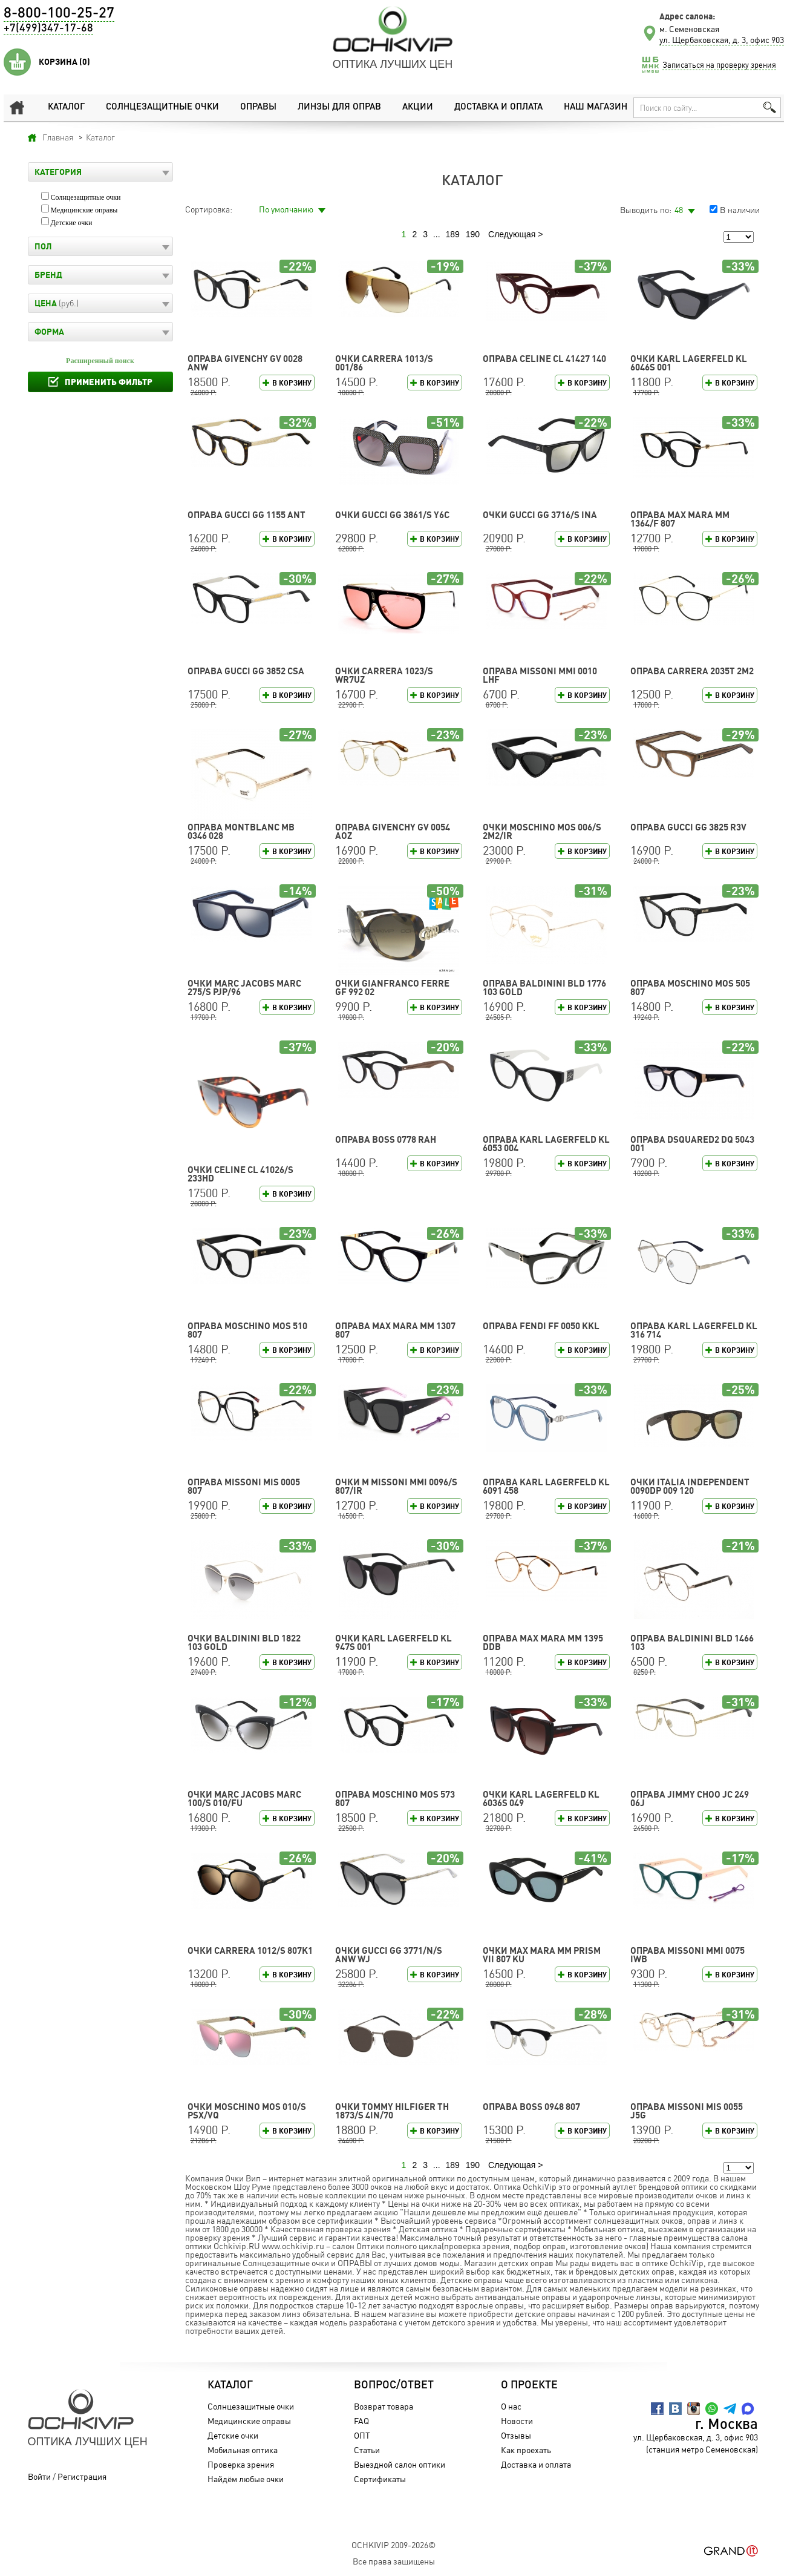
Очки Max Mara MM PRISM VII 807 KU (542, 1955)
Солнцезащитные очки (162, 107)
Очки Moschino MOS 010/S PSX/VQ (247, 2111)
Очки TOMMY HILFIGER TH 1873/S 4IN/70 (392, 2111)
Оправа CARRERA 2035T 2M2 (692, 671)
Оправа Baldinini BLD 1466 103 (692, 1642)
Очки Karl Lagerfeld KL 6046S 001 (688, 363)
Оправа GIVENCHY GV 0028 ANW (245, 363)
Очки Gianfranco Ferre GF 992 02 (392, 987)
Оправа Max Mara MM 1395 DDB (543, 1642)
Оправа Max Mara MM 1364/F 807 (680, 519)
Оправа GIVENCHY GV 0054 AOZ (392, 831)
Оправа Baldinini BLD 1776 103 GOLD (544, 987)
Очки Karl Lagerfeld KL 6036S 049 (541, 1799)
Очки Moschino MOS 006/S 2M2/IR (542, 831)
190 (473, 234)
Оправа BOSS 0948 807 (531, 2106)
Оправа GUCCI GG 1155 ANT (246, 515)
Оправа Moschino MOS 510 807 (247, 1330)
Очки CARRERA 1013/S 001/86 (384, 363)
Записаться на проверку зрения (719, 65)
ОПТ (362, 2435)
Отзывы (515, 2435)
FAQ (361, 2421)
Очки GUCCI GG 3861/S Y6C (392, 515)
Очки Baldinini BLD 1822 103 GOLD (244, 1642)
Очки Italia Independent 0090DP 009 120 (689, 1486)
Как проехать (525, 2450)
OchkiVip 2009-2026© (393, 2545)
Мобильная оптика (242, 2450)
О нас (510, 2406)
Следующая (511, 234)
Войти (39, 2476)
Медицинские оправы (84, 210)
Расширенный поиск (100, 360)
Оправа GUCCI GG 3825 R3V (688, 827)
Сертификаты (380, 2479)
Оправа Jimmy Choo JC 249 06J (689, 1799)
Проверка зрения (240, 2464)
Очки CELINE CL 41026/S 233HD (240, 1174)
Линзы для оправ (339, 107)
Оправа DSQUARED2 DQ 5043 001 (692, 1144)
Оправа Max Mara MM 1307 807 (395, 1330)
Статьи (367, 2450)
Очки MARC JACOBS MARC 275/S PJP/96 (244, 987)
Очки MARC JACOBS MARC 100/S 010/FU (244, 1799)
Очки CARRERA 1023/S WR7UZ (384, 675)
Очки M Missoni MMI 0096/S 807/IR (396, 1486)
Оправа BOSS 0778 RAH (385, 1139)
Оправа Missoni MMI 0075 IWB (687, 1955)
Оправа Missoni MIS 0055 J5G (686, 2111)
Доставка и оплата (498, 107)
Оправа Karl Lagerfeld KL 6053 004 (546, 1144)
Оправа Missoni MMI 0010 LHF (540, 675)
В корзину (292, 382)
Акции (417, 107)
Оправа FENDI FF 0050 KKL (541, 1326)
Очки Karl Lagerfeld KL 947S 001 (393, 1642)
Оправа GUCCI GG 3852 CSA (246, 671)
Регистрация (81, 2476)
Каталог (66, 107)
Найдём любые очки (245, 2479)
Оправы (258, 107)
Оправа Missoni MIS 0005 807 (244, 1486)
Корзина (64, 62)
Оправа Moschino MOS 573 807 (395, 1799)
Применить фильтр (108, 381)
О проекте (528, 2385)
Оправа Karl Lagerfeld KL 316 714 (693, 1330)
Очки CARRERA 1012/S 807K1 (250, 1950)
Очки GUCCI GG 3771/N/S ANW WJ (388, 1955)
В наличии (740, 210)
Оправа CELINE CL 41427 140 (544, 358)
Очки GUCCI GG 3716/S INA (540, 515)
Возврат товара (383, 2406)
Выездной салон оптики (399, 2464)
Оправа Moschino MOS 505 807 (690, 987)
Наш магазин (595, 107)
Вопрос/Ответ (394, 2385)
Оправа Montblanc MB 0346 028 (241, 831)
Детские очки (72, 222)
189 (452, 234)
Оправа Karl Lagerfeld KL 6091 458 (546, 1486)
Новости (516, 2421)
